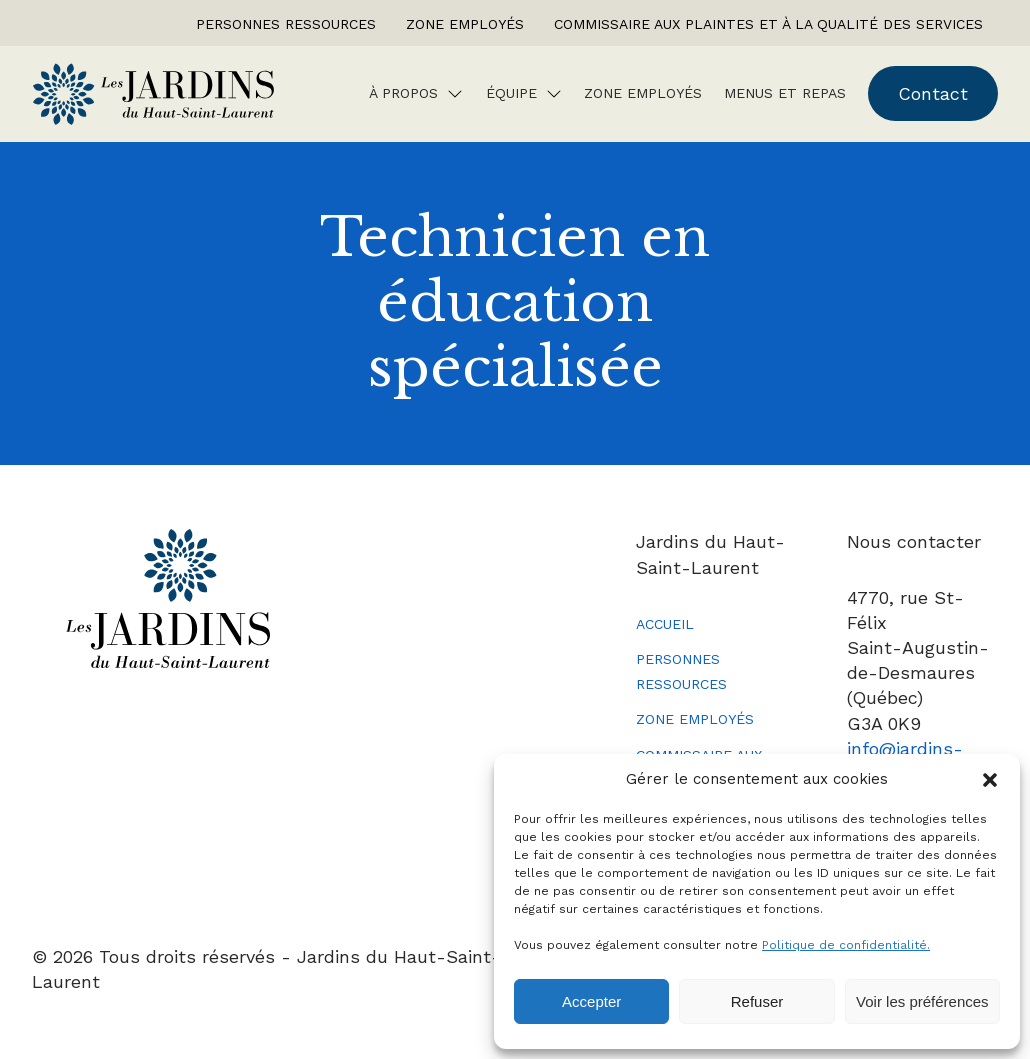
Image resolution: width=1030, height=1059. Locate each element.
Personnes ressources (286, 24)
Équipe (511, 93)
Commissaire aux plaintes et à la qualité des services (768, 24)
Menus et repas (785, 93)
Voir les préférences (922, 1001)
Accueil (665, 624)
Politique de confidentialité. (846, 945)
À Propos (403, 93)
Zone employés (465, 24)
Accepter (591, 1001)
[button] (990, 780)
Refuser (757, 1001)
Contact (933, 93)
